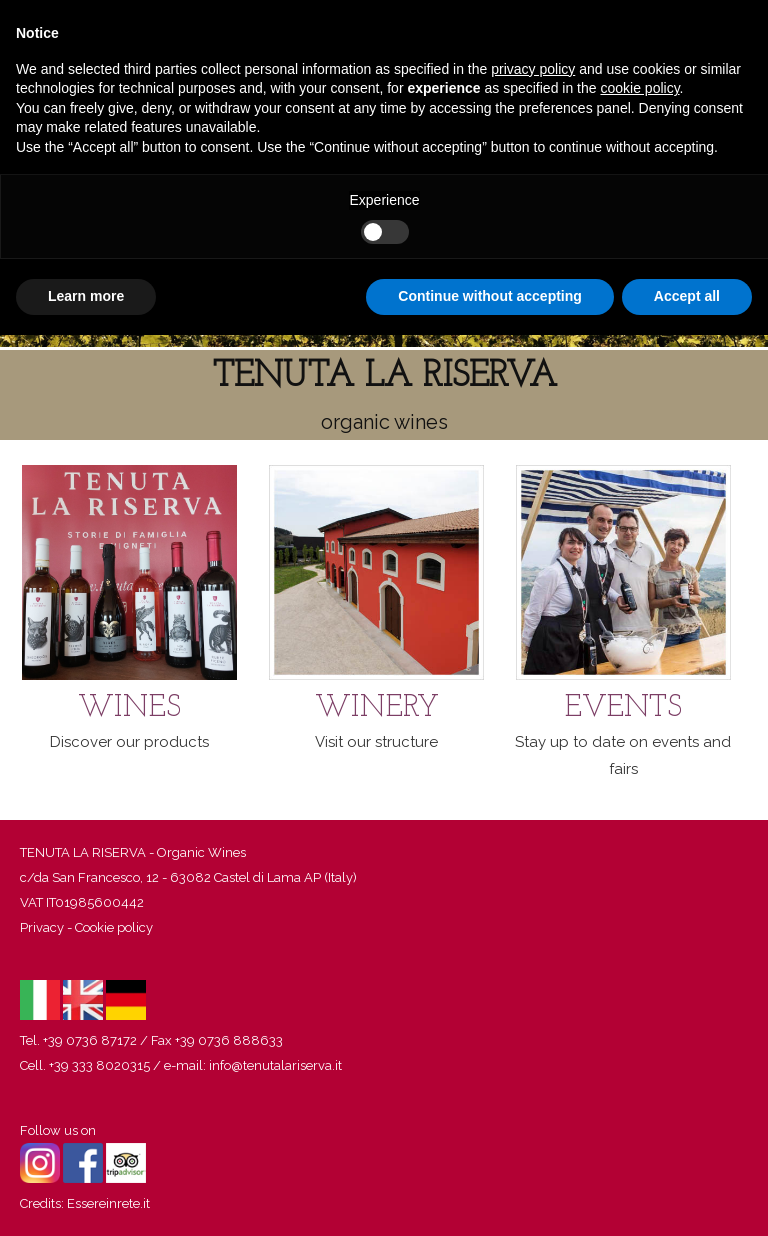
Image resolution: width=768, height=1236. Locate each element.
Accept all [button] (687, 296)
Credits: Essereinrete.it (85, 1203)
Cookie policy (114, 927)
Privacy (42, 927)
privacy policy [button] (533, 69)
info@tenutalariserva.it (275, 1065)
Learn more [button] (86, 296)
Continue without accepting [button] (490, 296)
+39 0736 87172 (90, 1040)
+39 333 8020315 (99, 1065)
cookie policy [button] (639, 88)
